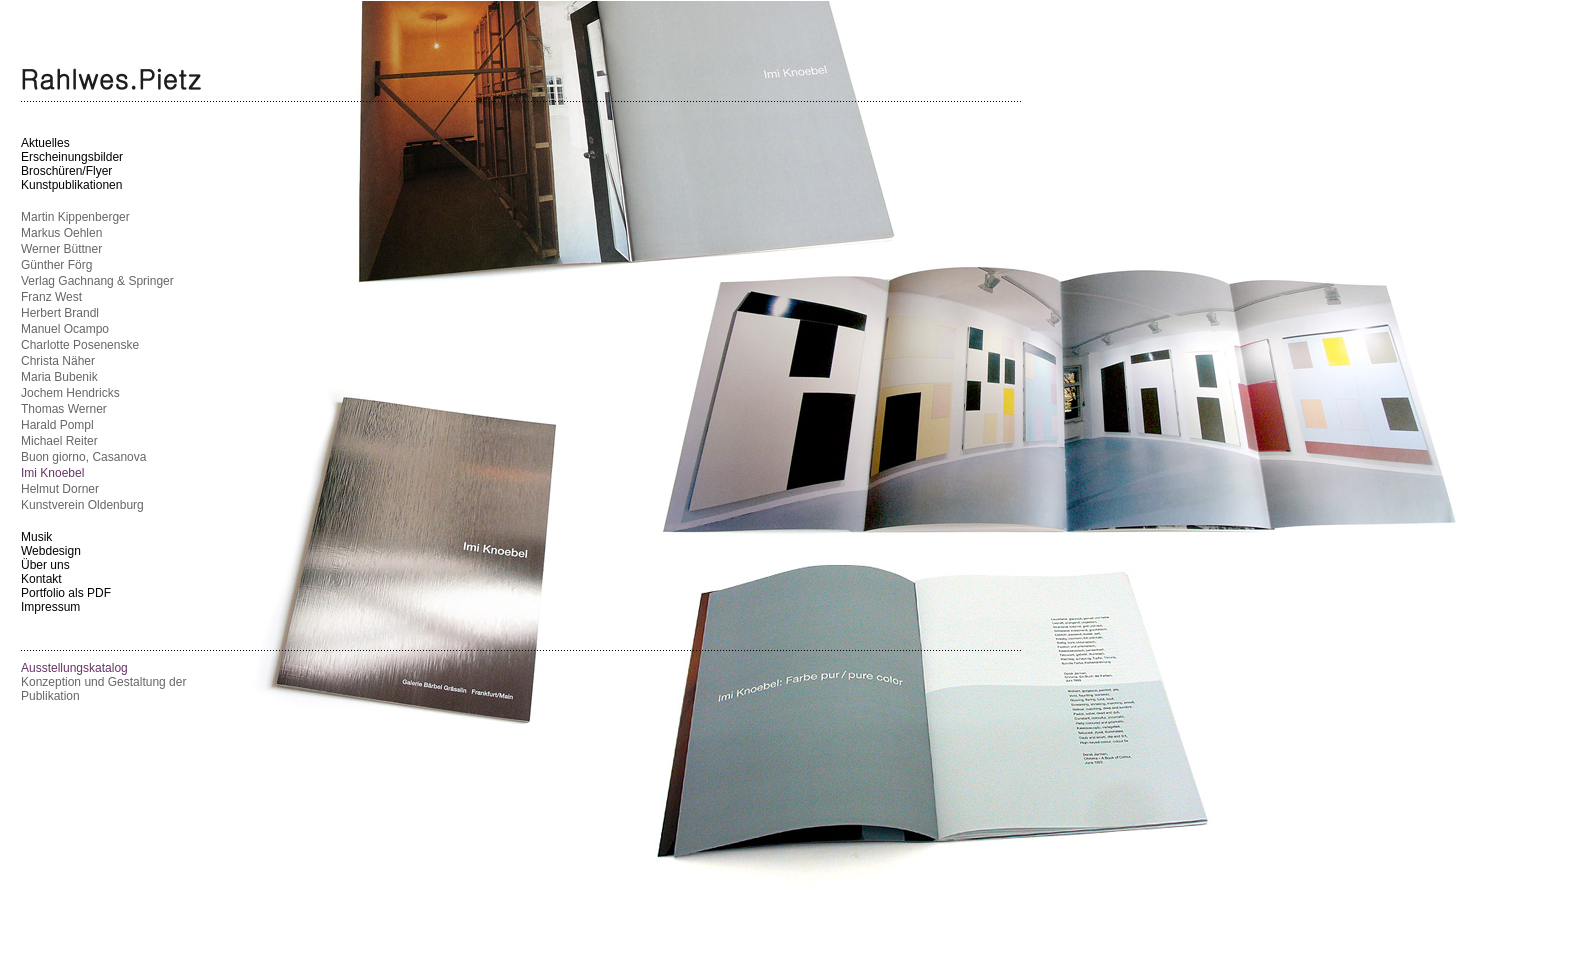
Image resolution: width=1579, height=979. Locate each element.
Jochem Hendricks (70, 393)
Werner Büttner (61, 249)
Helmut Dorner (60, 489)
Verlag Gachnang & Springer (97, 281)
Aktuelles (45, 143)
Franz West (51, 297)
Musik (36, 537)
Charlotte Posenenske (80, 345)
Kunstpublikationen (71, 185)
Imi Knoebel (52, 473)
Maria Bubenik (59, 377)
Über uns (45, 565)
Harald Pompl (57, 425)
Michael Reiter (59, 441)
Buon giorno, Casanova (83, 457)
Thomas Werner (64, 409)
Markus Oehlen (61, 233)
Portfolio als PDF (66, 593)
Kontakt (41, 579)
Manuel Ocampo (65, 329)
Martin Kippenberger (75, 217)
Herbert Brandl (60, 313)
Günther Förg (56, 265)
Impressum (50, 607)
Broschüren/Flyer (66, 171)
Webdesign (51, 551)
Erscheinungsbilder (72, 157)
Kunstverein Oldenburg (82, 505)
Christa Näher (58, 361)
